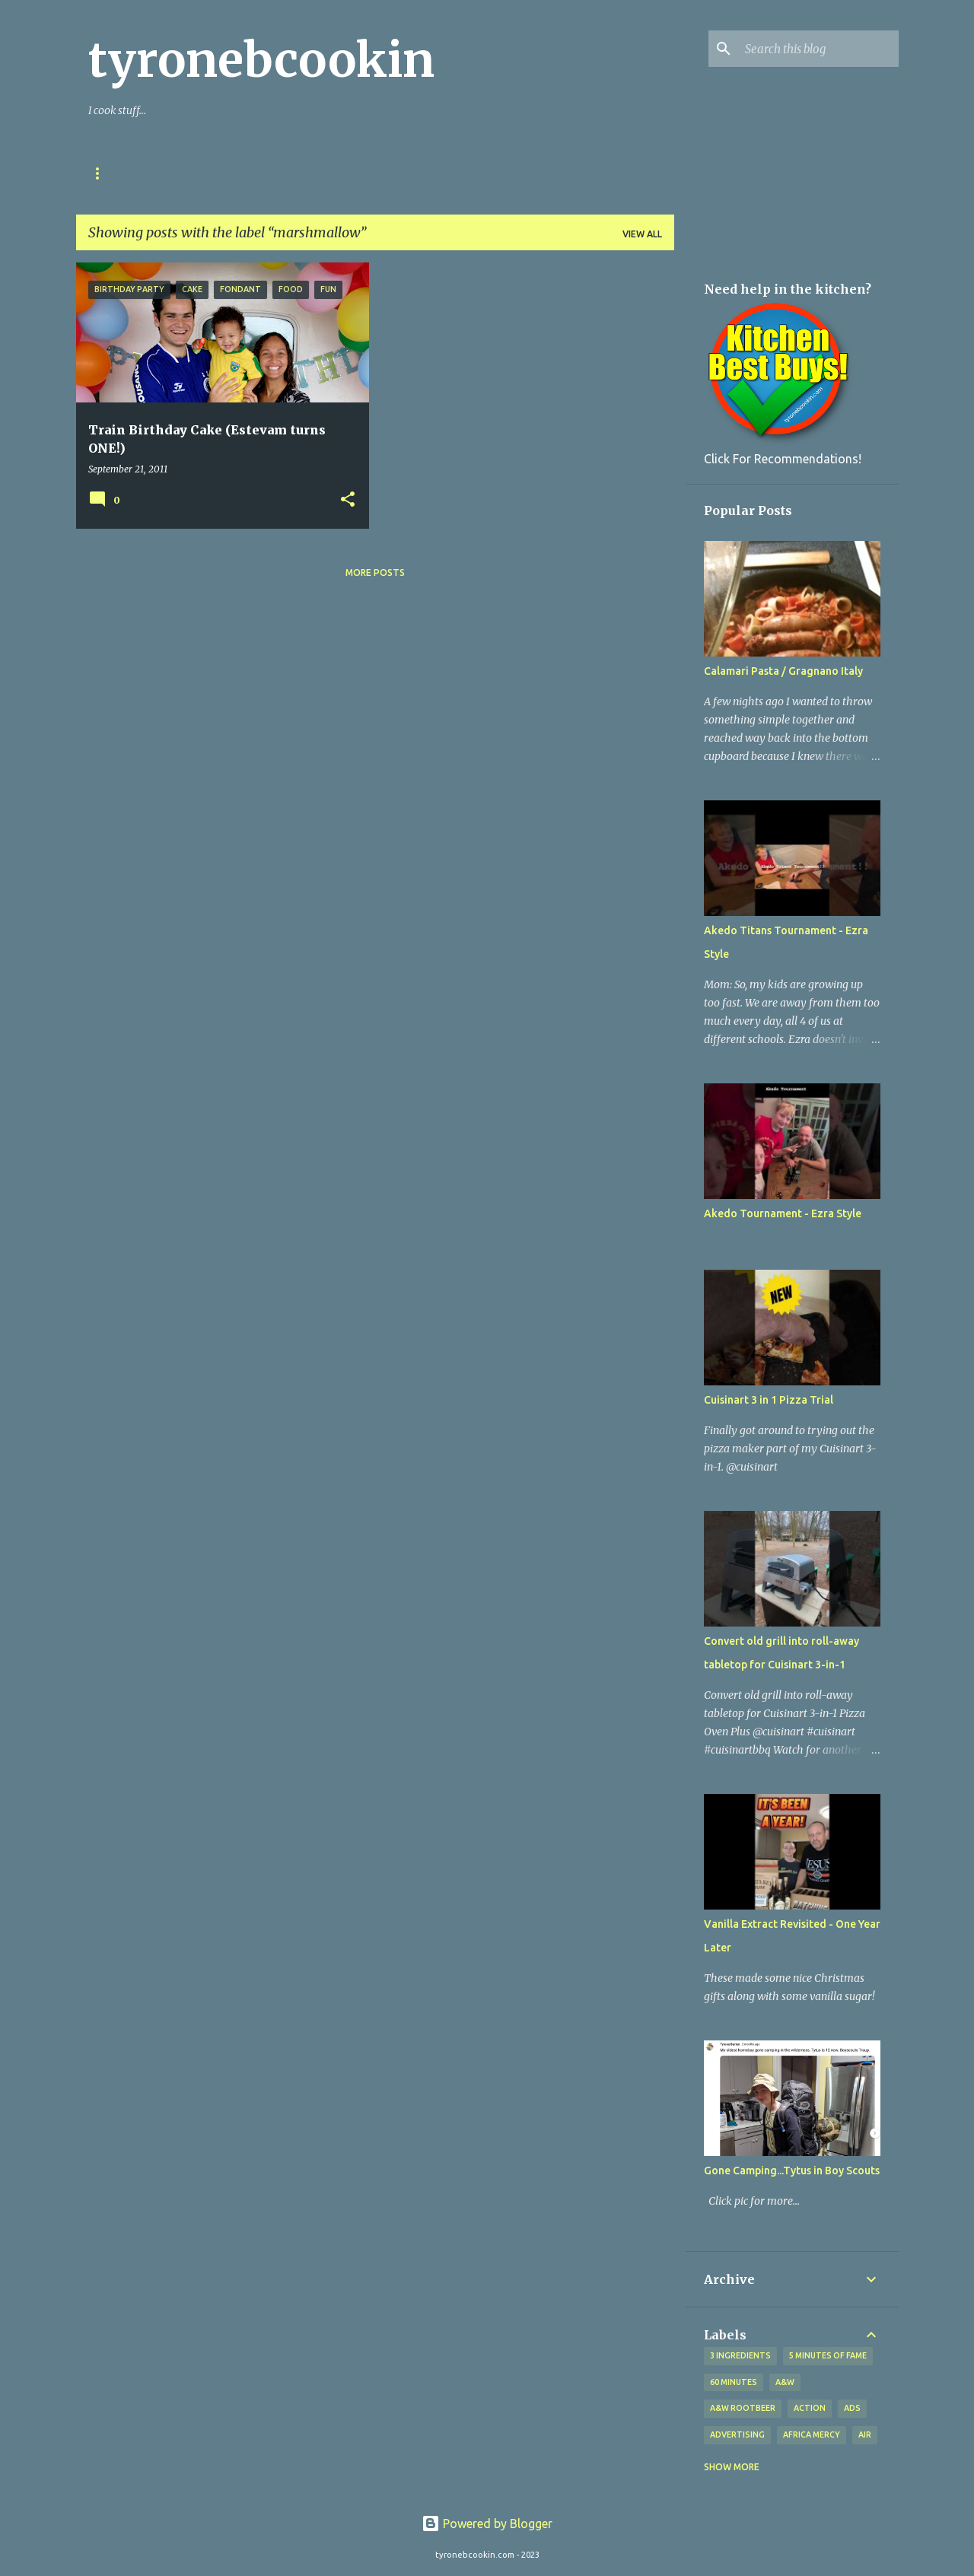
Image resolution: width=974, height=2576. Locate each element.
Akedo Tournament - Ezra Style (782, 1213)
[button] (348, 500)
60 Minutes (733, 2382)
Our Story (115, 173)
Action (810, 2407)
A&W (784, 2382)
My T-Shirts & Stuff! (356, 173)
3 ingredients (740, 2355)
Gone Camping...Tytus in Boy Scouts (792, 2170)
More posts (375, 572)
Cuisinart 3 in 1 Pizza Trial (768, 1400)
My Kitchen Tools (223, 173)
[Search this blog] (819, 48)
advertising (737, 2434)
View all (642, 234)
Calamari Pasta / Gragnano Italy (783, 671)
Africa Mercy (811, 2434)
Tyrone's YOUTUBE (488, 173)
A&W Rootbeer (742, 2407)
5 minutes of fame (828, 2355)
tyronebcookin (261, 60)
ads (852, 2407)
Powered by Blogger (487, 2523)
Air (864, 2434)
